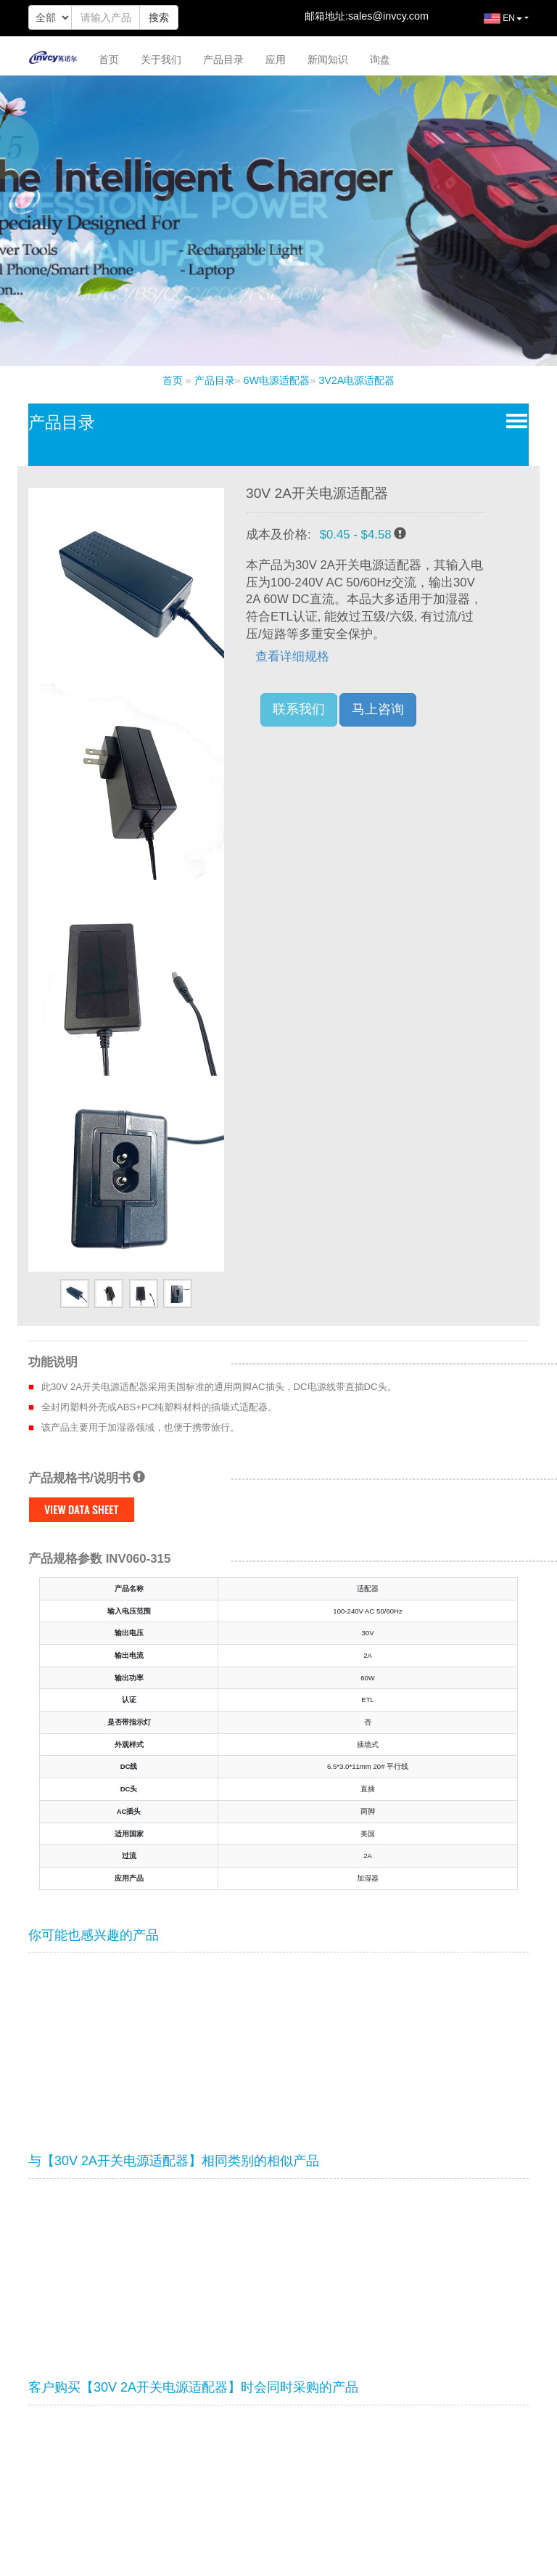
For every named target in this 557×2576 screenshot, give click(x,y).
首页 (109, 59)
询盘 (380, 59)
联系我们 (299, 709)
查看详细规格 (292, 656)
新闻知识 (328, 59)
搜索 (159, 17)
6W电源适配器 (277, 380)
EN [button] (492, 24)
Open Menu (514, 420)
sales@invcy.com (388, 16)
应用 (275, 59)
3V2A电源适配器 (356, 380)
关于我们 (161, 59)
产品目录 (223, 59)
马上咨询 (378, 709)
